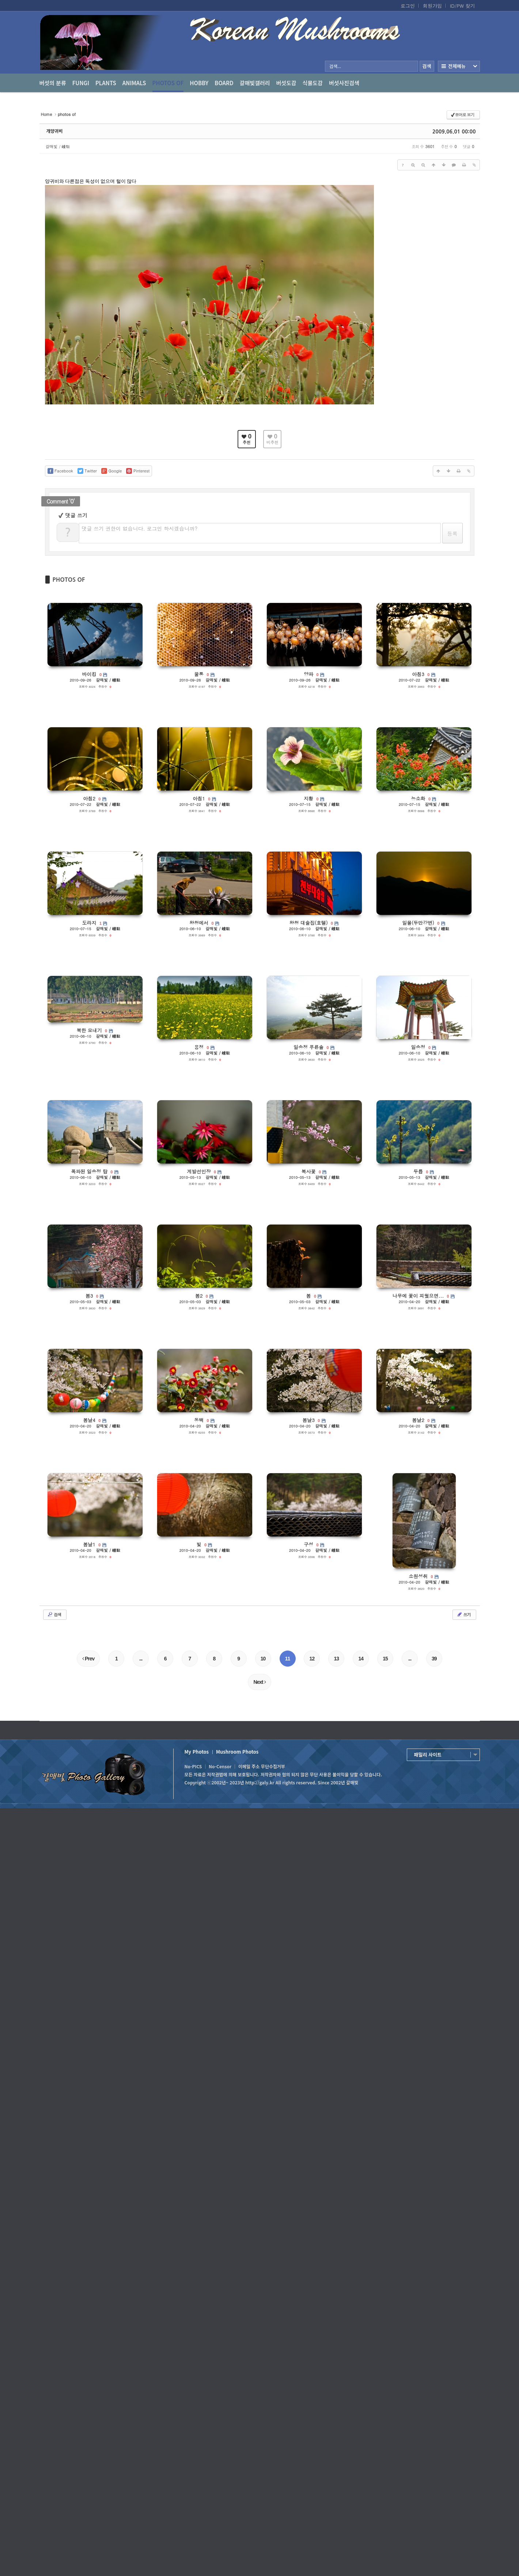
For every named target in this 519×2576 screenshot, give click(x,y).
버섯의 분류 (52, 83)
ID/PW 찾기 (462, 6)
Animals (134, 83)
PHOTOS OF (69, 579)
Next (259, 1682)
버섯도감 (286, 83)
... (141, 1659)
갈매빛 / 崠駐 (58, 146)
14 (360, 1659)
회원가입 (432, 6)
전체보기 (459, 66)
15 (385, 1659)
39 (434, 1659)
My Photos (197, 1751)
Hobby (199, 83)
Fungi (80, 83)
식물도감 (313, 83)
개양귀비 (54, 131)
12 (312, 1659)
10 (263, 1659)
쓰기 (464, 1614)
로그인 (408, 6)
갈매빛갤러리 (255, 83)
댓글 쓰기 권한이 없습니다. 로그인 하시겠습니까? (140, 528)
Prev (88, 1659)
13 (336, 1659)
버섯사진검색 (344, 83)
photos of (168, 85)
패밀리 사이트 (428, 1754)
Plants (105, 83)
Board (224, 83)
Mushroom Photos (237, 1751)
